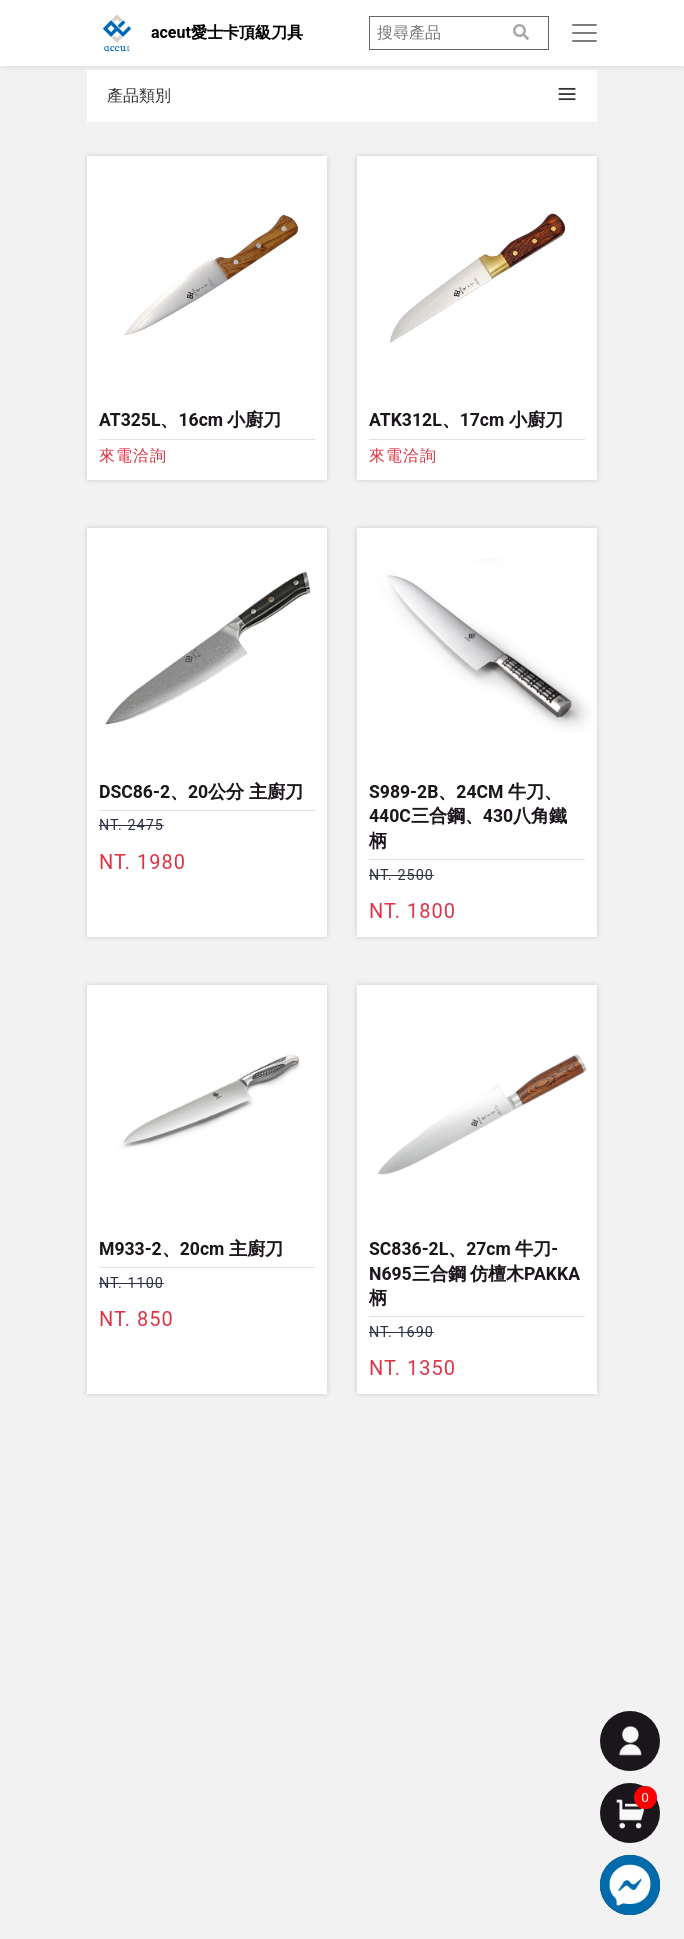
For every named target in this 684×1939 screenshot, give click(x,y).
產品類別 (139, 95)
